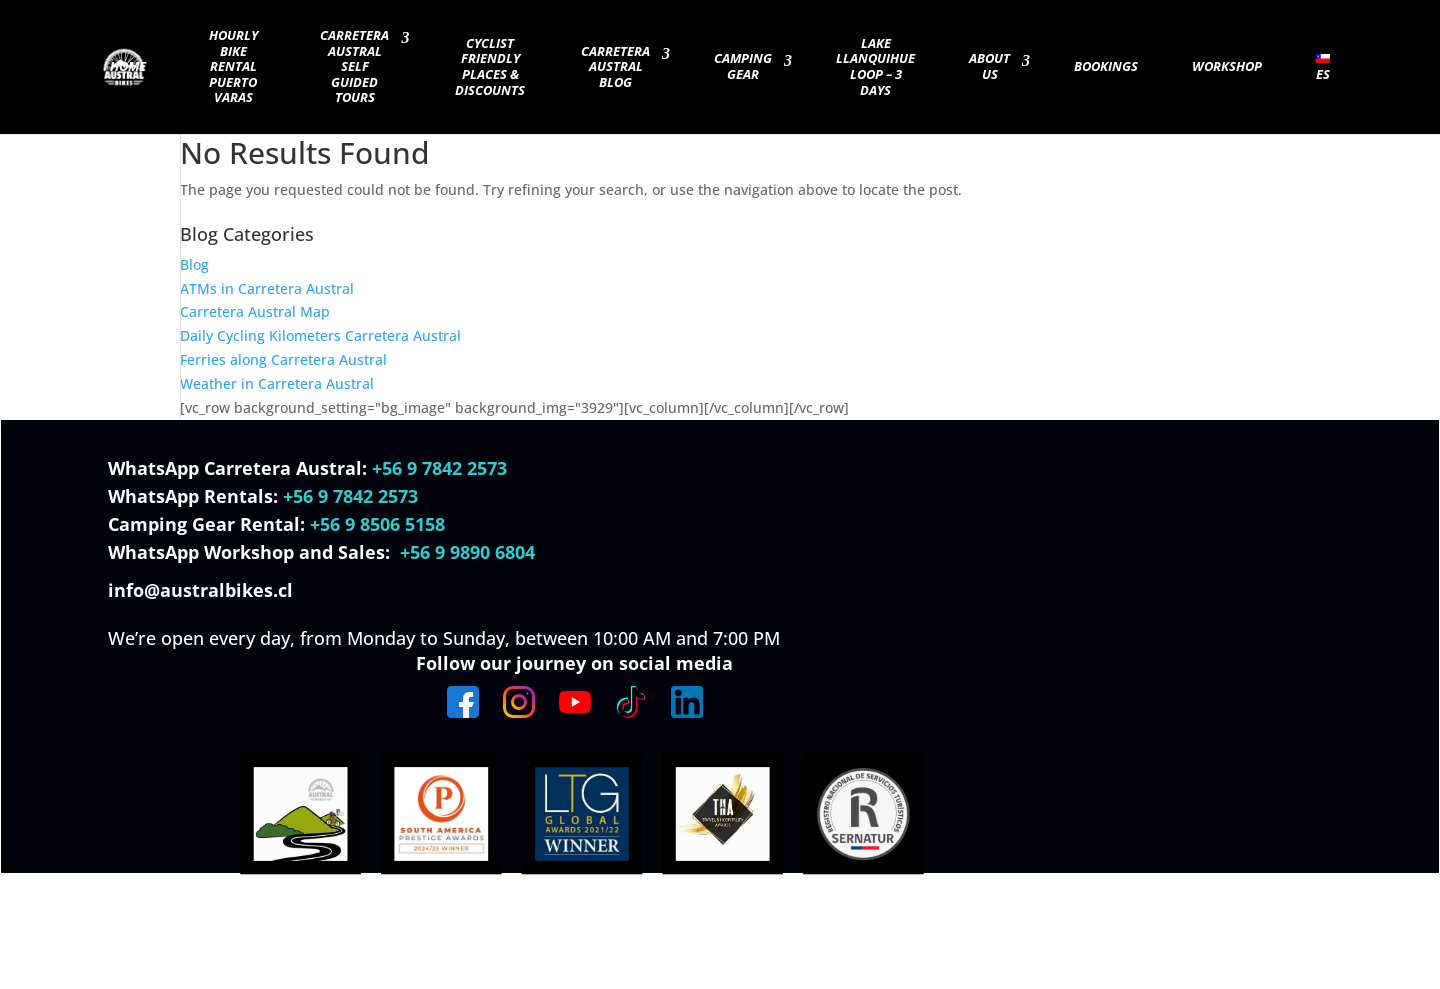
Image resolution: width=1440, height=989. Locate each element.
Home (128, 67)
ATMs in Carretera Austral (267, 288)
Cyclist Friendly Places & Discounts (490, 67)
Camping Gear (743, 67)
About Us (989, 67)
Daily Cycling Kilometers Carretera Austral (320, 335)
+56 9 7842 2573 (439, 468)
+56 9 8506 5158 (377, 524)
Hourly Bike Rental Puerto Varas (233, 67)
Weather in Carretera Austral (277, 383)
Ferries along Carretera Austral (283, 359)
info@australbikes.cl (203, 590)
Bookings (1106, 67)
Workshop (1227, 67)
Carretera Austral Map (255, 311)
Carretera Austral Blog (615, 67)
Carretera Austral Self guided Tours (354, 67)
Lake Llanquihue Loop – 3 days (875, 67)
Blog (194, 264)
